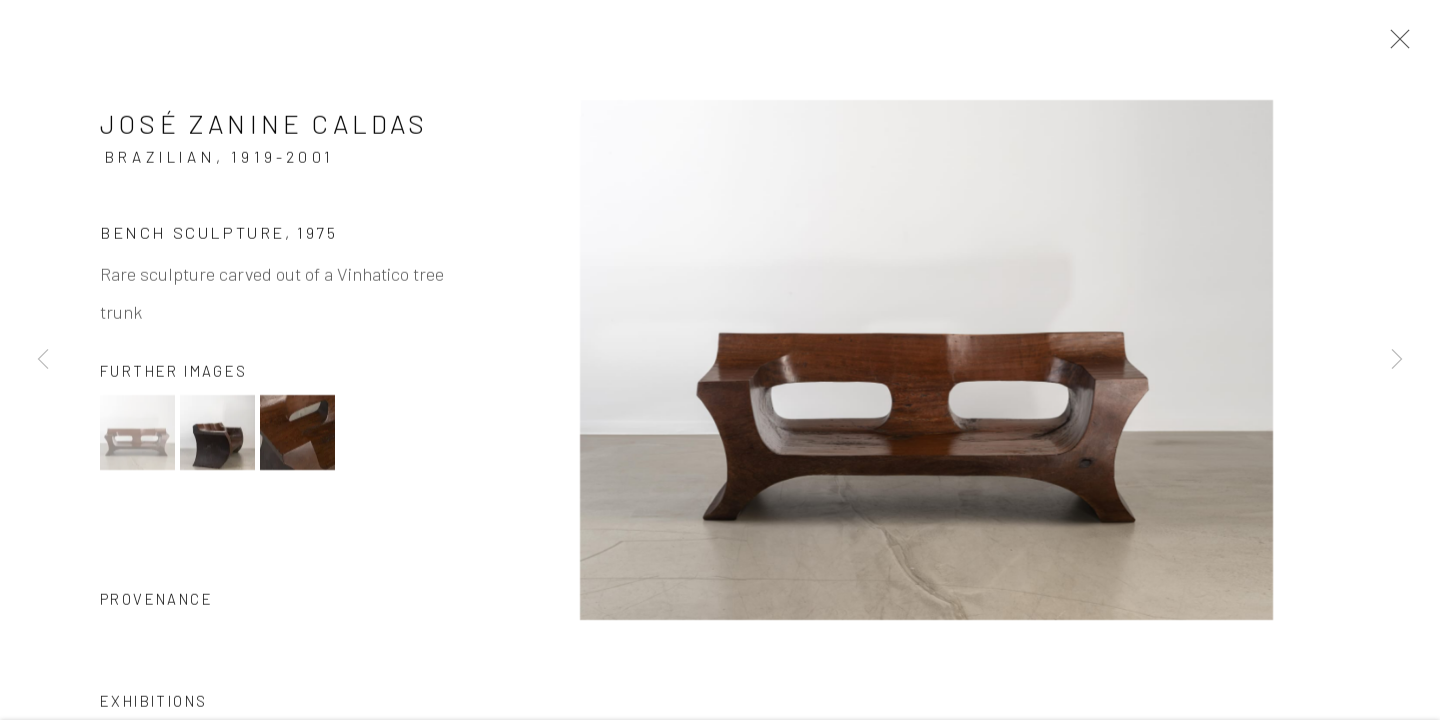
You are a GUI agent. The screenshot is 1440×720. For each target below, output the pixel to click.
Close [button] (1395, 45)
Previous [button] (43, 360)
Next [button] (1397, 360)
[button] (137, 434)
